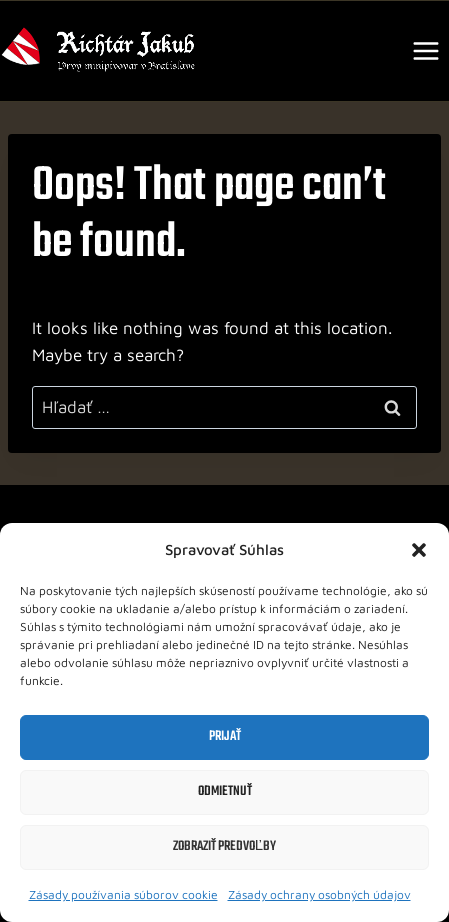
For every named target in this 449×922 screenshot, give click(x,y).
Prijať (225, 736)
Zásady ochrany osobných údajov (319, 894)
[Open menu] (425, 50)
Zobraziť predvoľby (224, 846)
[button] (419, 550)
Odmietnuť (225, 791)
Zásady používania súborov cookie (123, 894)
